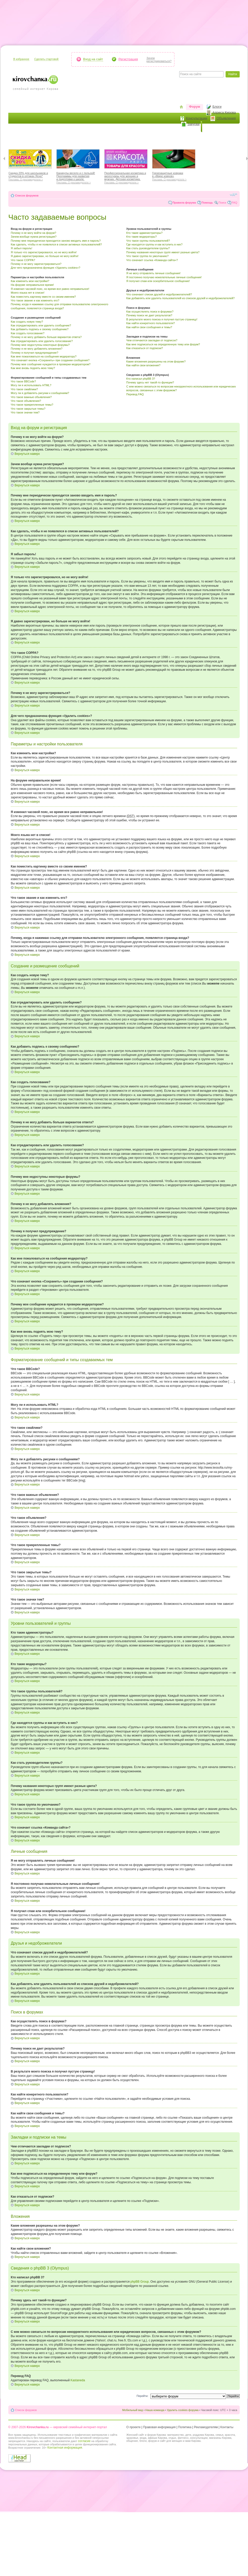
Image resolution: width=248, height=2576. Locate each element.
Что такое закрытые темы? (28, 408)
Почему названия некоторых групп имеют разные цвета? (162, 252)
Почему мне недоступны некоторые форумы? (40, 344)
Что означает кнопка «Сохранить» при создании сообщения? (50, 360)
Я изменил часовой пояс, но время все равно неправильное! (50, 288)
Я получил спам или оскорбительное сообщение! (158, 281)
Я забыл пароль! (21, 248)
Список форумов (27, 195)
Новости (212, 127)
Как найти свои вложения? (143, 365)
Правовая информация (159, 2427)
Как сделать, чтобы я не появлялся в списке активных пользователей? (56, 244)
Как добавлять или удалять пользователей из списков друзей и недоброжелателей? (180, 298)
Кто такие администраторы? (144, 232)
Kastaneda (78, 2380)
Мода (74, 137)
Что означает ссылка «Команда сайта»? (152, 260)
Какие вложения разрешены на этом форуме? (155, 361)
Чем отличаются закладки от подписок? (151, 340)
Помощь (207, 202)
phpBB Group (139, 2281)
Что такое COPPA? (23, 260)
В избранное (21, 59)
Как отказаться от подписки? (144, 348)
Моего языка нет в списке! (28, 292)
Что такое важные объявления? (31, 397)
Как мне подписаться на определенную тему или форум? (163, 344)
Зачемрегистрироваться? (158, 60)
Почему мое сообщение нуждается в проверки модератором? (50, 364)
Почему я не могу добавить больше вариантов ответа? (46, 337)
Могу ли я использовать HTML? (31, 385)
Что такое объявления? (26, 400)
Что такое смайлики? (24, 389)
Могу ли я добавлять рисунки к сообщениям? (40, 393)
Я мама (17, 137)
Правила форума (184, 202)
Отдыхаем (115, 137)
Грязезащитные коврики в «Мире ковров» (173, 176)
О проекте (133, 2427)
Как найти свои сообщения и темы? (149, 327)
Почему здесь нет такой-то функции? (150, 382)
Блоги (217, 106)
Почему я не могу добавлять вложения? (37, 348)
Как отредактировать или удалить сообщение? (41, 325)
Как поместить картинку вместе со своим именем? (43, 296)
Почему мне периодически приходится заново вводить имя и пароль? (56, 240)
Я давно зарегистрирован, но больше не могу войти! (45, 256)
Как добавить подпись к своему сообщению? (40, 329)
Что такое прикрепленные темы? (32, 404)
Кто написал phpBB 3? (140, 378)
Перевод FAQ (135, 394)
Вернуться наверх (27, 454)
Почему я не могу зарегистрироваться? (36, 263)
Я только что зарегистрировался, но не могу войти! (44, 252)
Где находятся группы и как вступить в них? (154, 244)
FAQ (234, 202)
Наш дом (93, 137)
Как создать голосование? (27, 333)
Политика (185, 2427)
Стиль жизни (167, 137)
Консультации (196, 118)
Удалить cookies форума (183, 2410)
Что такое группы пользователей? (148, 240)
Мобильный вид (132, 2410)
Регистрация (128, 59)
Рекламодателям (206, 2427)
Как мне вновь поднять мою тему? (33, 368)
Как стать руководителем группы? (148, 248)
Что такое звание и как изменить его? (35, 300)
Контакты (226, 2427)
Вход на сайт (93, 59)
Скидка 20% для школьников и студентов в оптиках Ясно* (30, 176)
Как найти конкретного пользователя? (150, 323)
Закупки (194, 124)
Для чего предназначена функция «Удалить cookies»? (45, 267)
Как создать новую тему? (27, 321)
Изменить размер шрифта (233, 194)
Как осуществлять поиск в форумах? (149, 311)
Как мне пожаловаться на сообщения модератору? (43, 356)
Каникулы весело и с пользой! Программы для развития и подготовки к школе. (78, 177)
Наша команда (154, 2410)
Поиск (222, 202)
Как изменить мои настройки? (30, 281)
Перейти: (142, 2395)
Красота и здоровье (47, 137)
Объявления (226, 118)
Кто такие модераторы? (141, 236)
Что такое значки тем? (25, 412)
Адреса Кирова (224, 112)
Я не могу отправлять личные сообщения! (153, 273)
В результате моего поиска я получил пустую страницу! (161, 319)
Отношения (140, 137)
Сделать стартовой (46, 59)
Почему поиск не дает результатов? (149, 315)
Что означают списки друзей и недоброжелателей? (159, 294)
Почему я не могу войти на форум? (33, 232)
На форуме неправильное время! (32, 284)
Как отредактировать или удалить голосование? (42, 341)
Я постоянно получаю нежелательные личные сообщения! (164, 277)
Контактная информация (64, 2447)
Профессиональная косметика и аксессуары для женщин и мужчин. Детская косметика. (125, 177)
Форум (194, 106)
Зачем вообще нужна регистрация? (33, 236)
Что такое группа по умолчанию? (147, 256)
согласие (84, 2441)
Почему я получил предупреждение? (34, 352)
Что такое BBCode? (23, 381)
